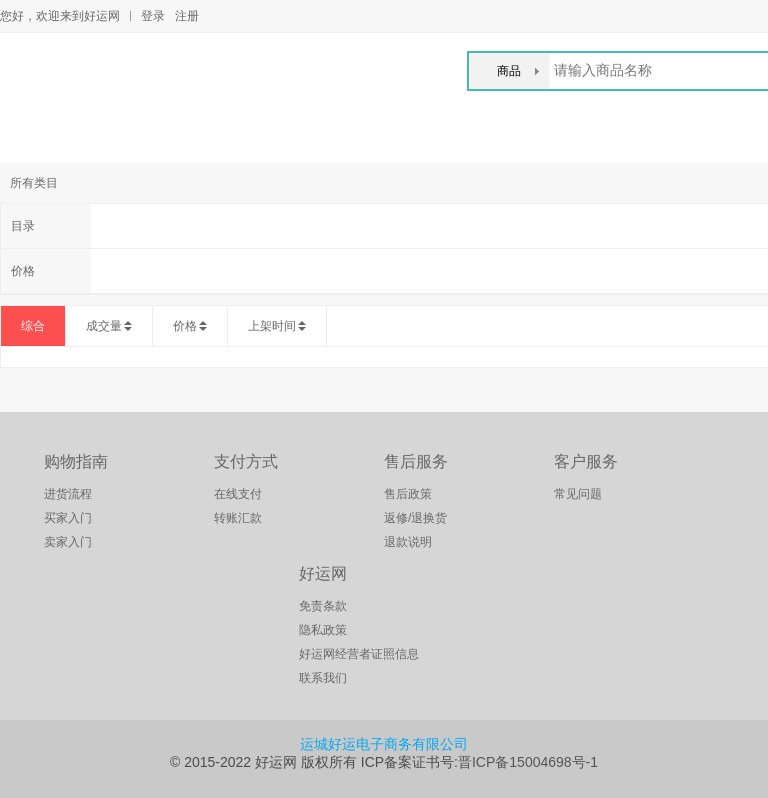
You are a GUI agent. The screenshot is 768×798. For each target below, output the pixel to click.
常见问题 (578, 494)
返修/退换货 (415, 518)
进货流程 (68, 494)
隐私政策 (323, 630)
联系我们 (323, 678)
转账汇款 (238, 518)
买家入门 (68, 518)
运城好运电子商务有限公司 (384, 744)
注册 (187, 16)
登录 (153, 16)
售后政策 (408, 494)
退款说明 (408, 542)
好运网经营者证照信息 (359, 654)
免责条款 (323, 606)
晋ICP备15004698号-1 (528, 762)
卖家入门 (68, 542)
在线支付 (238, 494)
